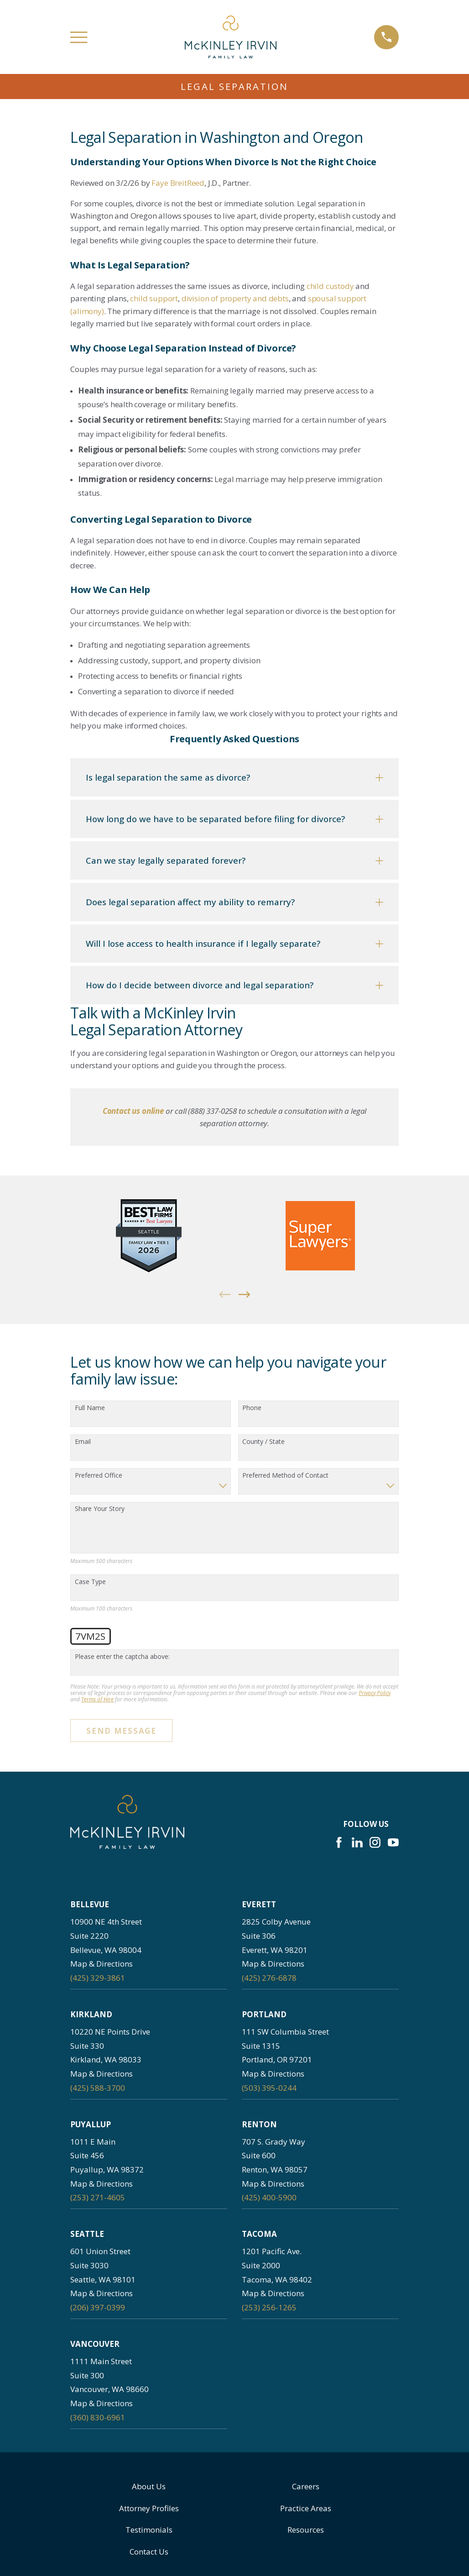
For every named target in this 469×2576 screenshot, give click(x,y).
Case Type (90, 1582)
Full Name (90, 1408)
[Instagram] (375, 1842)
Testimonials (148, 2529)
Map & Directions (101, 1963)
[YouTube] (393, 1842)
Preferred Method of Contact (285, 1475)
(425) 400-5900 (269, 2197)
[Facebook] (339, 1842)
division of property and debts (235, 298)
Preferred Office (98, 1475)
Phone (251, 1408)
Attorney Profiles (149, 2508)
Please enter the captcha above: (122, 1657)
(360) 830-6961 (97, 2417)
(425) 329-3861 (97, 1978)
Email (83, 1442)
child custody (330, 286)
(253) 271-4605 (97, 2197)
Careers (305, 2486)
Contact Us (149, 2551)
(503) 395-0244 (269, 2088)
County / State (263, 1442)
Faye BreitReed (177, 183)
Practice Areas (305, 2508)
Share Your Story (100, 1509)
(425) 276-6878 (269, 1978)
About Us (149, 2486)
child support (154, 298)
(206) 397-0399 (97, 2307)
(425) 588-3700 (97, 2088)
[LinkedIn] (357, 1842)
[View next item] (244, 1295)
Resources (305, 2529)
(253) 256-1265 (269, 2307)
